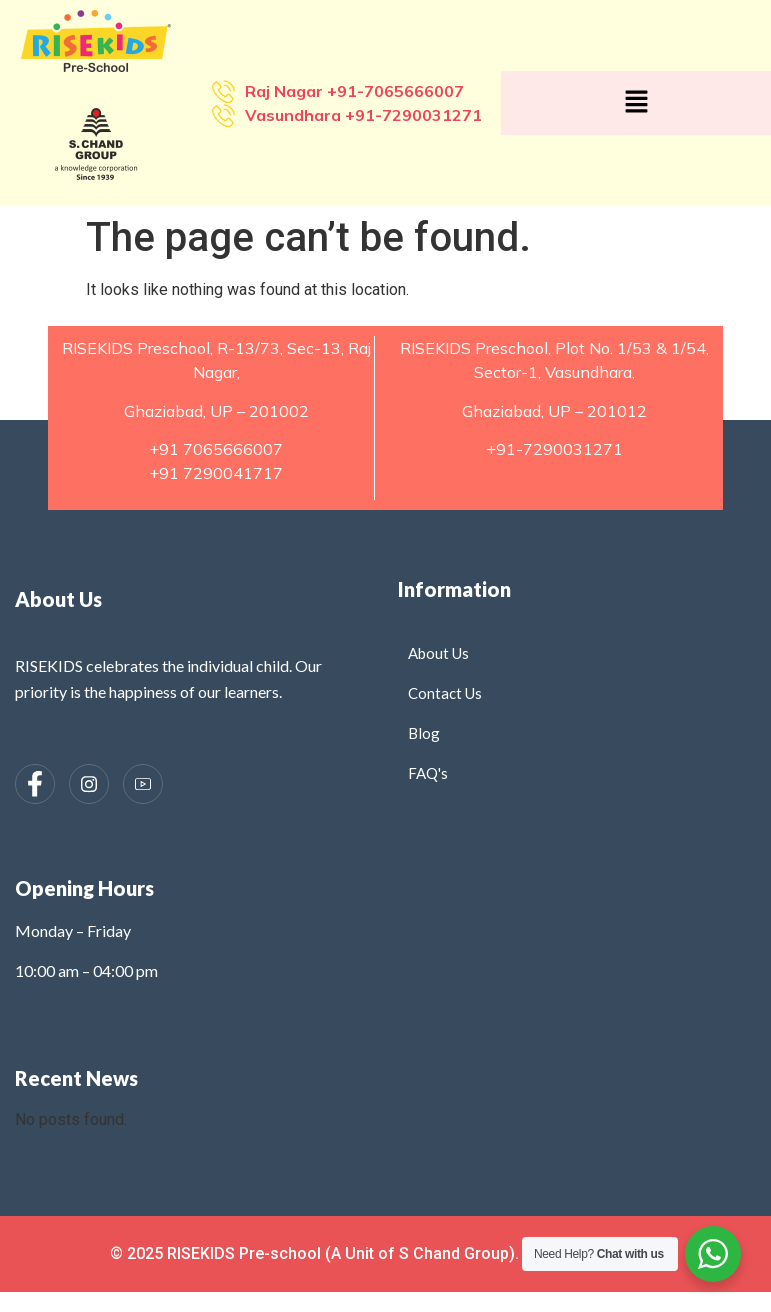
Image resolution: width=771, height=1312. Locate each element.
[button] (636, 103)
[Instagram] (89, 784)
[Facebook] (35, 784)
